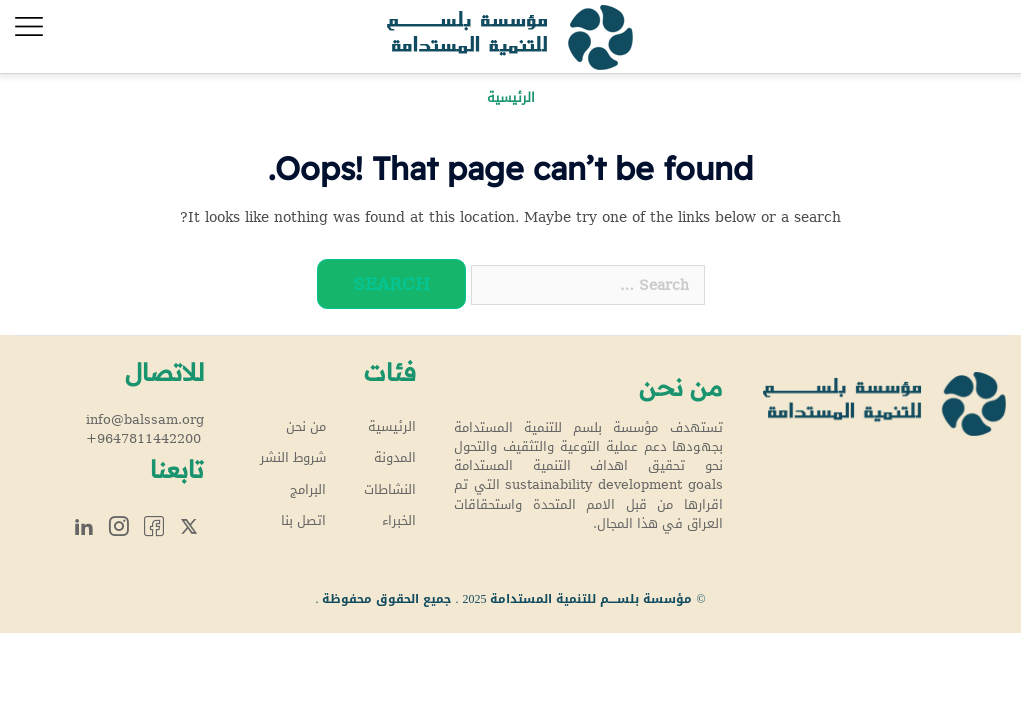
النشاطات (390, 490)
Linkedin (84, 525)
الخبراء (399, 521)
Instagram (119, 525)
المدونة (395, 458)
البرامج (308, 490)
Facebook (154, 525)
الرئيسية (392, 427)
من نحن (306, 427)
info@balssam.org (145, 420)
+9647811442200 (143, 439)
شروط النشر (293, 458)
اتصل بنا (303, 521)
